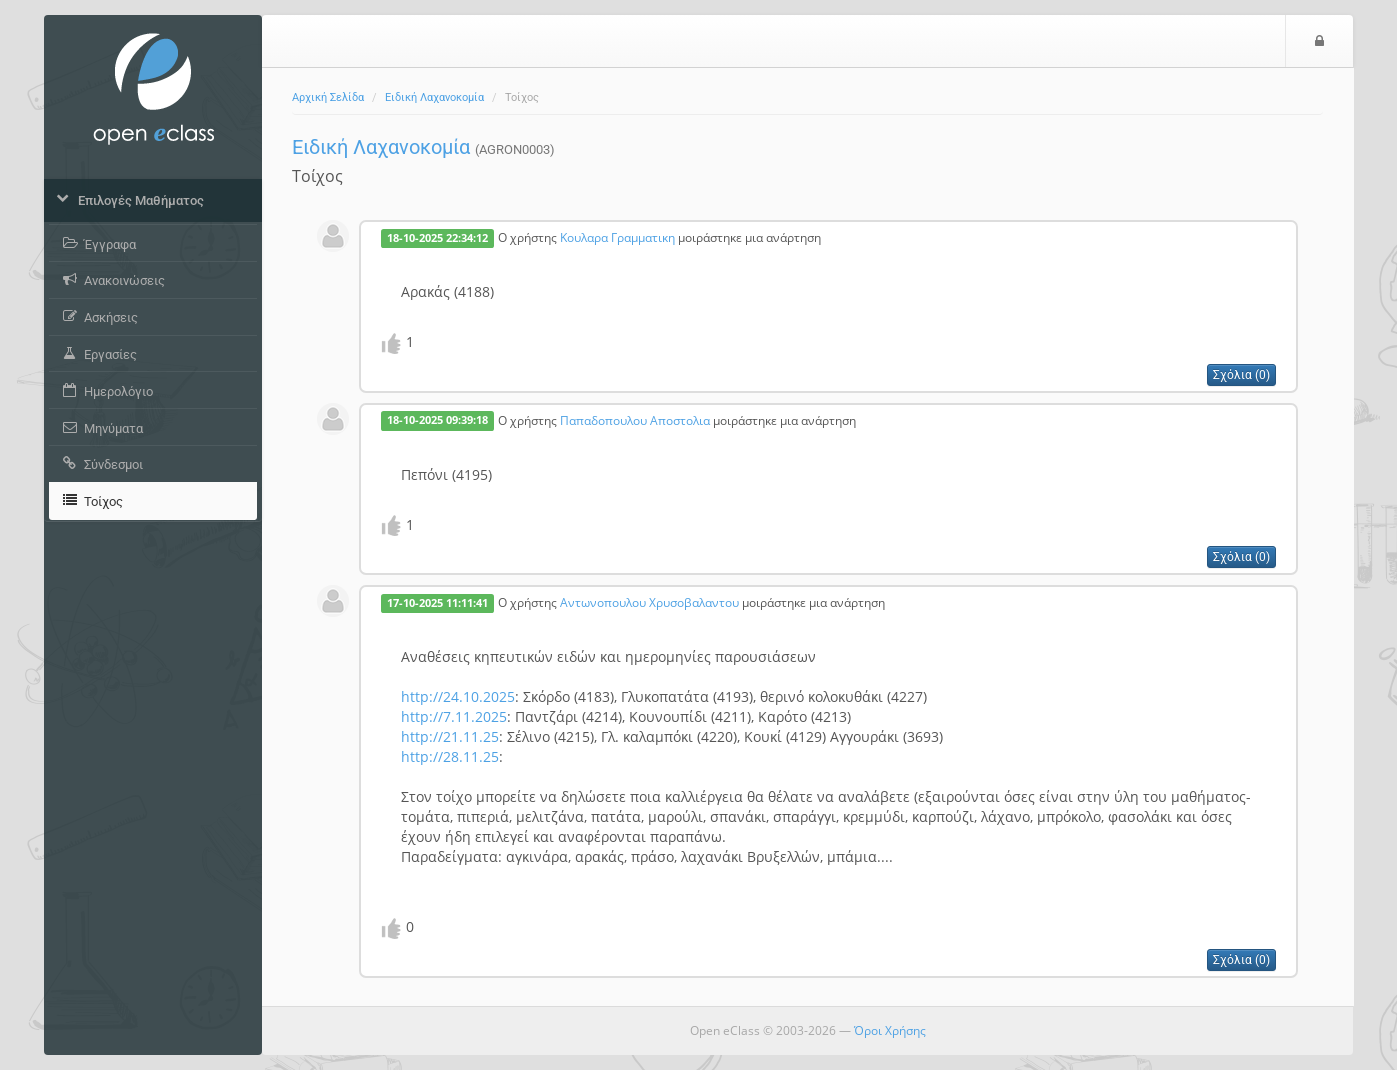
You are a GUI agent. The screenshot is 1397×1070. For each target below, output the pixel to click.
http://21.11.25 (450, 736)
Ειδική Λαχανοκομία (434, 97)
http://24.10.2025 (458, 696)
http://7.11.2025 (454, 716)
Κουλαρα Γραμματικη (617, 237)
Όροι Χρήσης (890, 1030)
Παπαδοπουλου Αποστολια (635, 420)
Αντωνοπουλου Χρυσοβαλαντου (649, 602)
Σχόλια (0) (1241, 375)
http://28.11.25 (450, 756)
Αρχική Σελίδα (328, 97)
